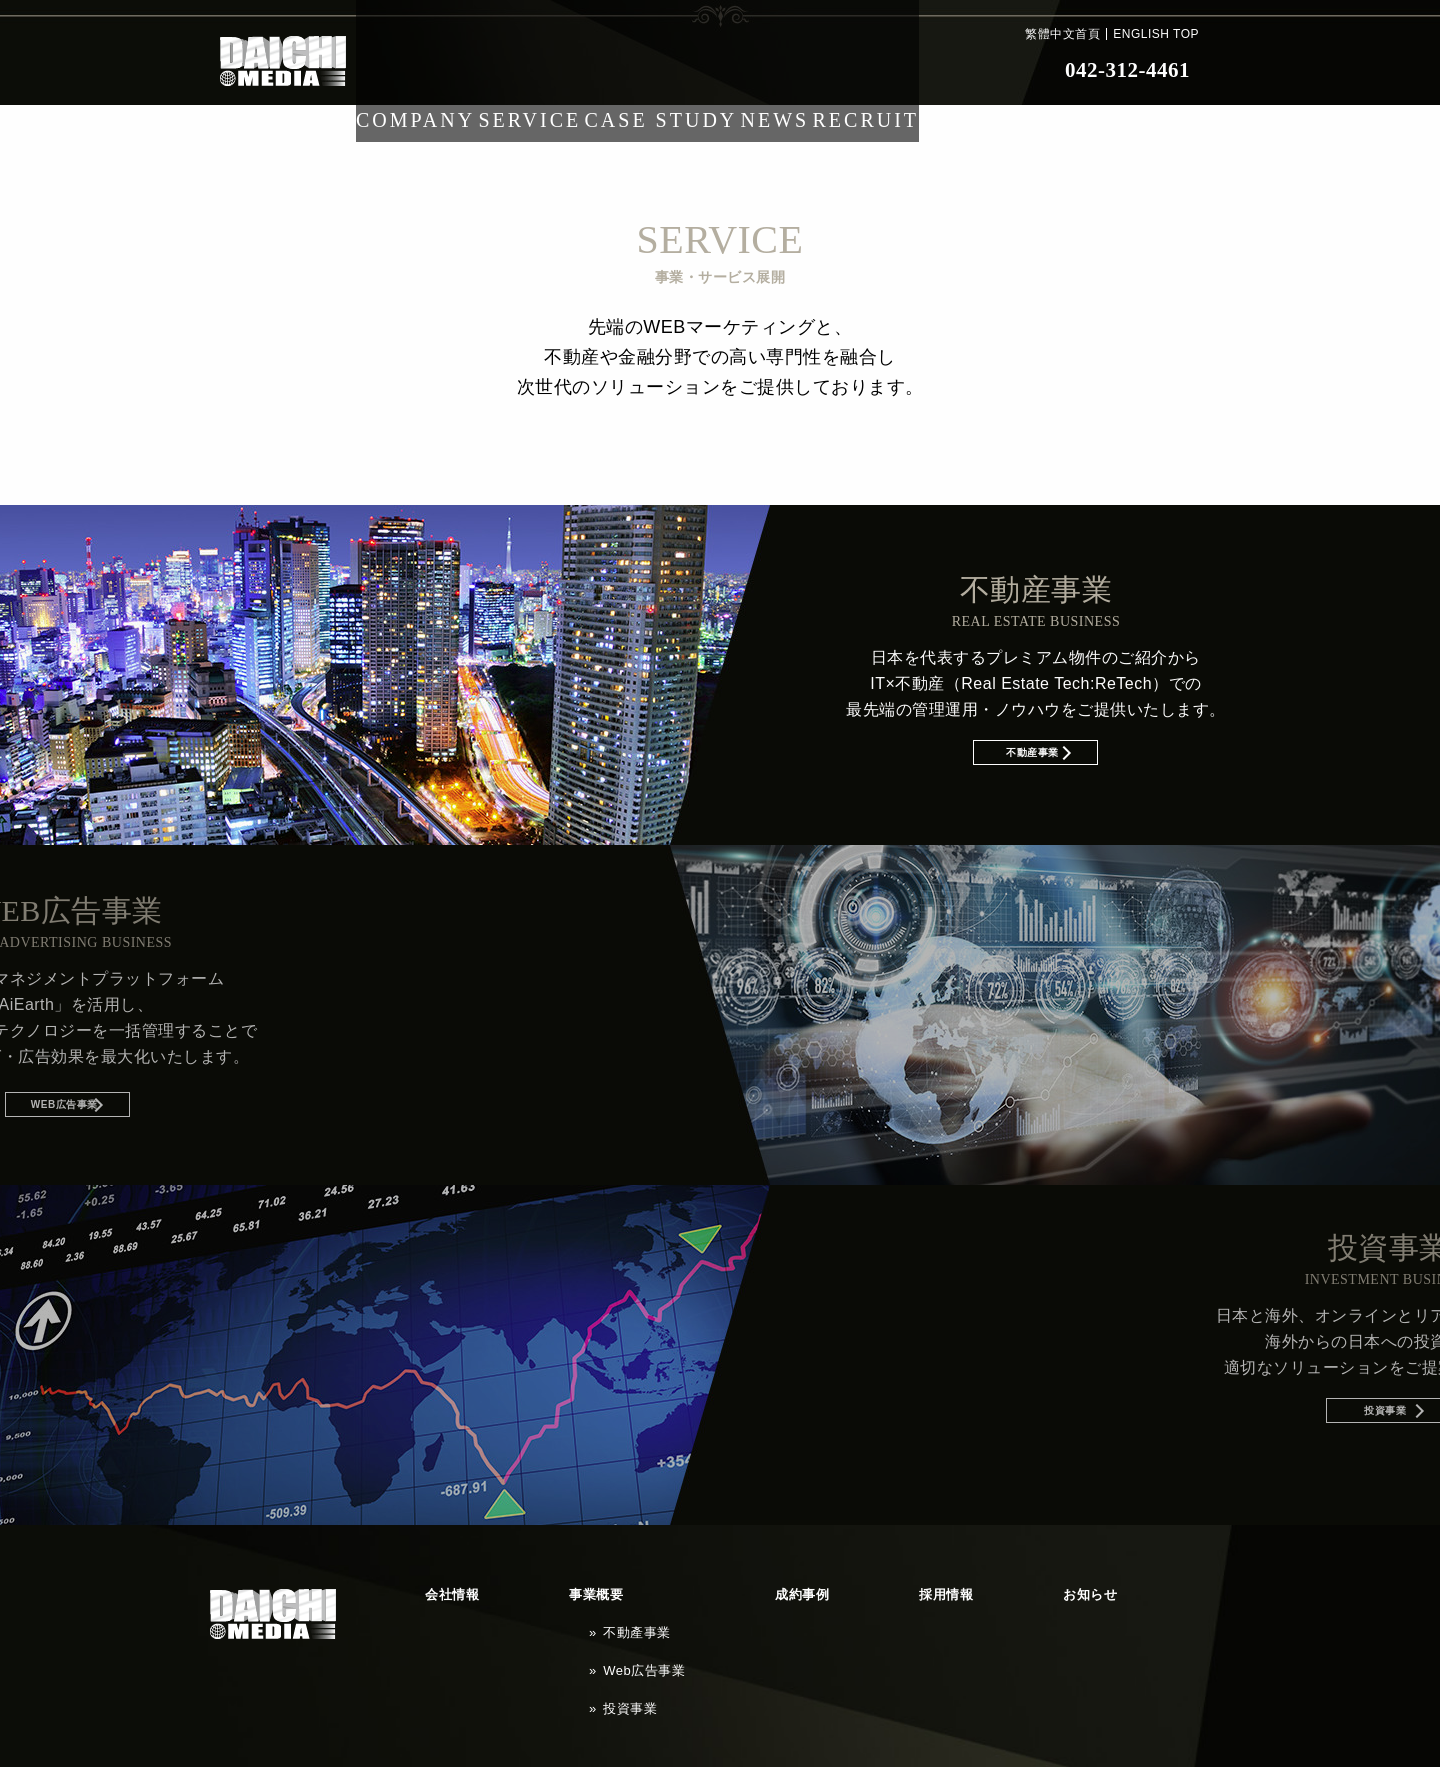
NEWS (813, 70)
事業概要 (515, 1586)
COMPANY (420, 70)
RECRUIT (922, 70)
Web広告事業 (547, 1624)
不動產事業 (541, 1605)
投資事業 (535, 1643)
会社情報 (425, 1586)
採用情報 (737, 1586)
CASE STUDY (686, 70)
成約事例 (647, 1586)
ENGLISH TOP (1156, 34)
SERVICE (547, 70)
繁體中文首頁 (1062, 34)
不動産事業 (1125, 761)
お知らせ (827, 1586)
